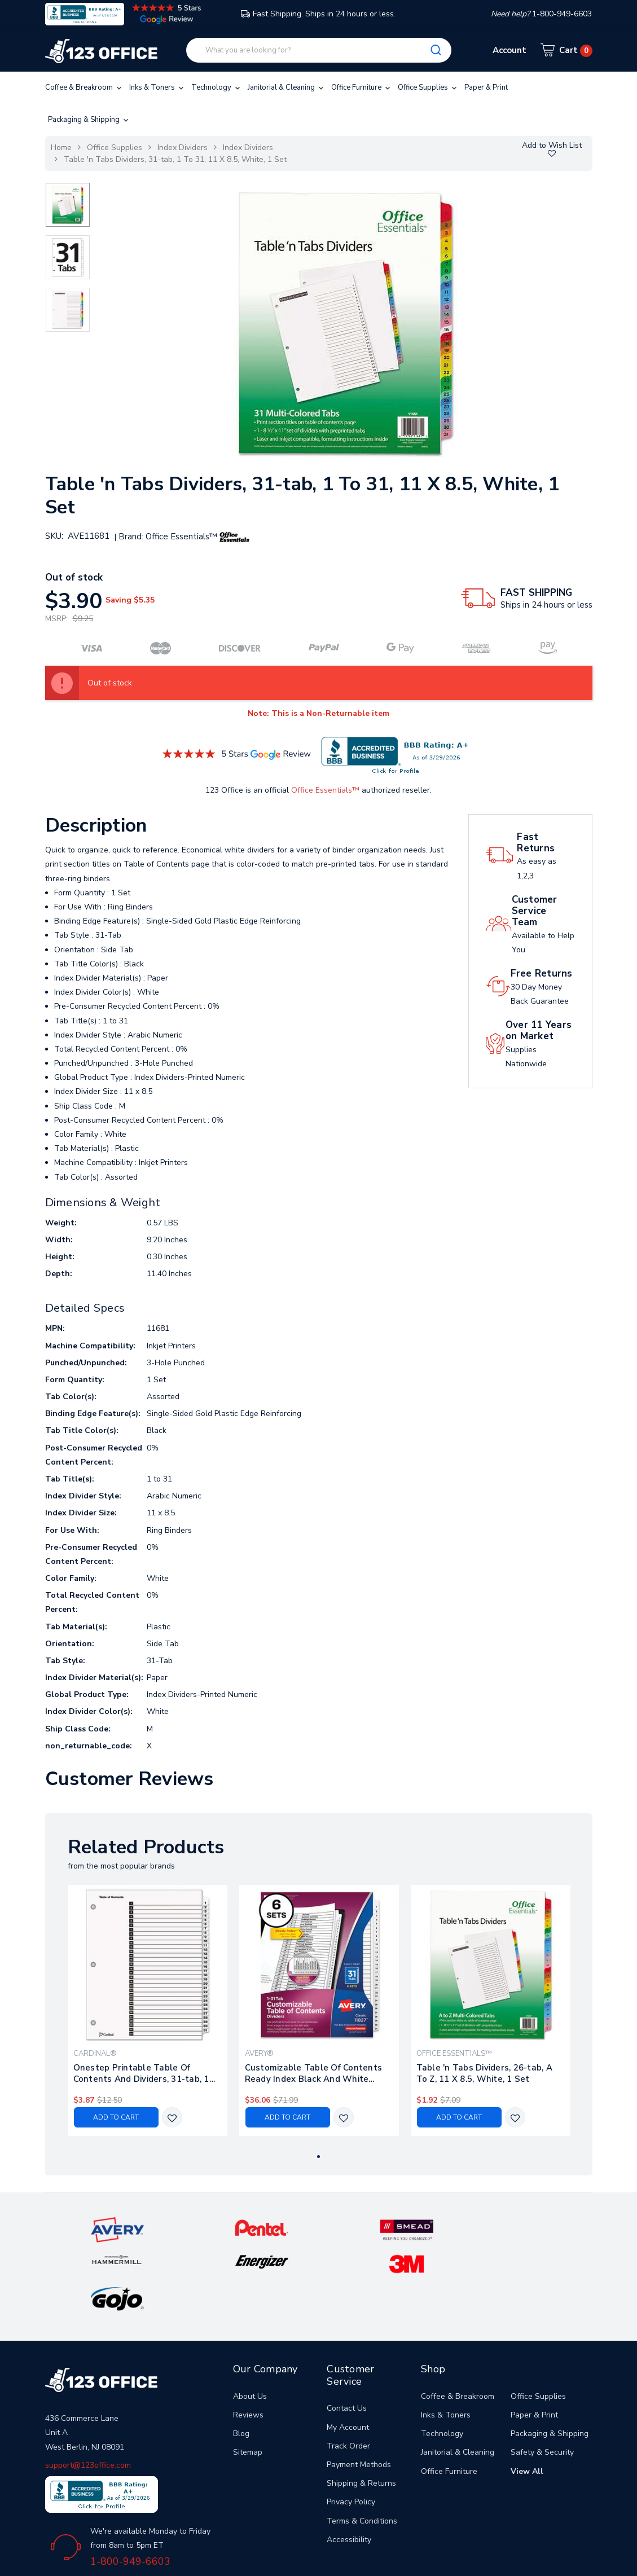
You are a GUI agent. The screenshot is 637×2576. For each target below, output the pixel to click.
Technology (216, 87)
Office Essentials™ (325, 790)
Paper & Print (486, 87)
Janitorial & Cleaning (287, 87)
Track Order (348, 2373)
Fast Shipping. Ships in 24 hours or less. (318, 13)
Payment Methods (359, 2392)
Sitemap (247, 2380)
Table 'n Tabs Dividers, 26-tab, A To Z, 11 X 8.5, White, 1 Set (484, 2073)
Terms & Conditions (362, 2448)
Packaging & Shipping (89, 120)
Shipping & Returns (361, 2411)
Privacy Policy (351, 2429)
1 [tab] (318, 2156)
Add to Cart (116, 2117)
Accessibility (349, 2466)
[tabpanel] (147, 2010)
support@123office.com (88, 2392)
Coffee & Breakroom (84, 87)
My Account (348, 2354)
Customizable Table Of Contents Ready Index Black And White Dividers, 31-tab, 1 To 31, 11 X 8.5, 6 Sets (315, 2073)
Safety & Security (542, 2380)
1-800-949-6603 (130, 2489)
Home (61, 147)
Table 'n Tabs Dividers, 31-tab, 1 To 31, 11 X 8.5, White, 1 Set (175, 159)
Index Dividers (182, 147)
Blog (241, 2361)
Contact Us (347, 2336)
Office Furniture (361, 87)
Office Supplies (428, 87)
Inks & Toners (157, 87)
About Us (250, 2323)
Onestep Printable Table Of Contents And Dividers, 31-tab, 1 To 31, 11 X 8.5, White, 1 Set (141, 2073)
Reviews (248, 2342)
